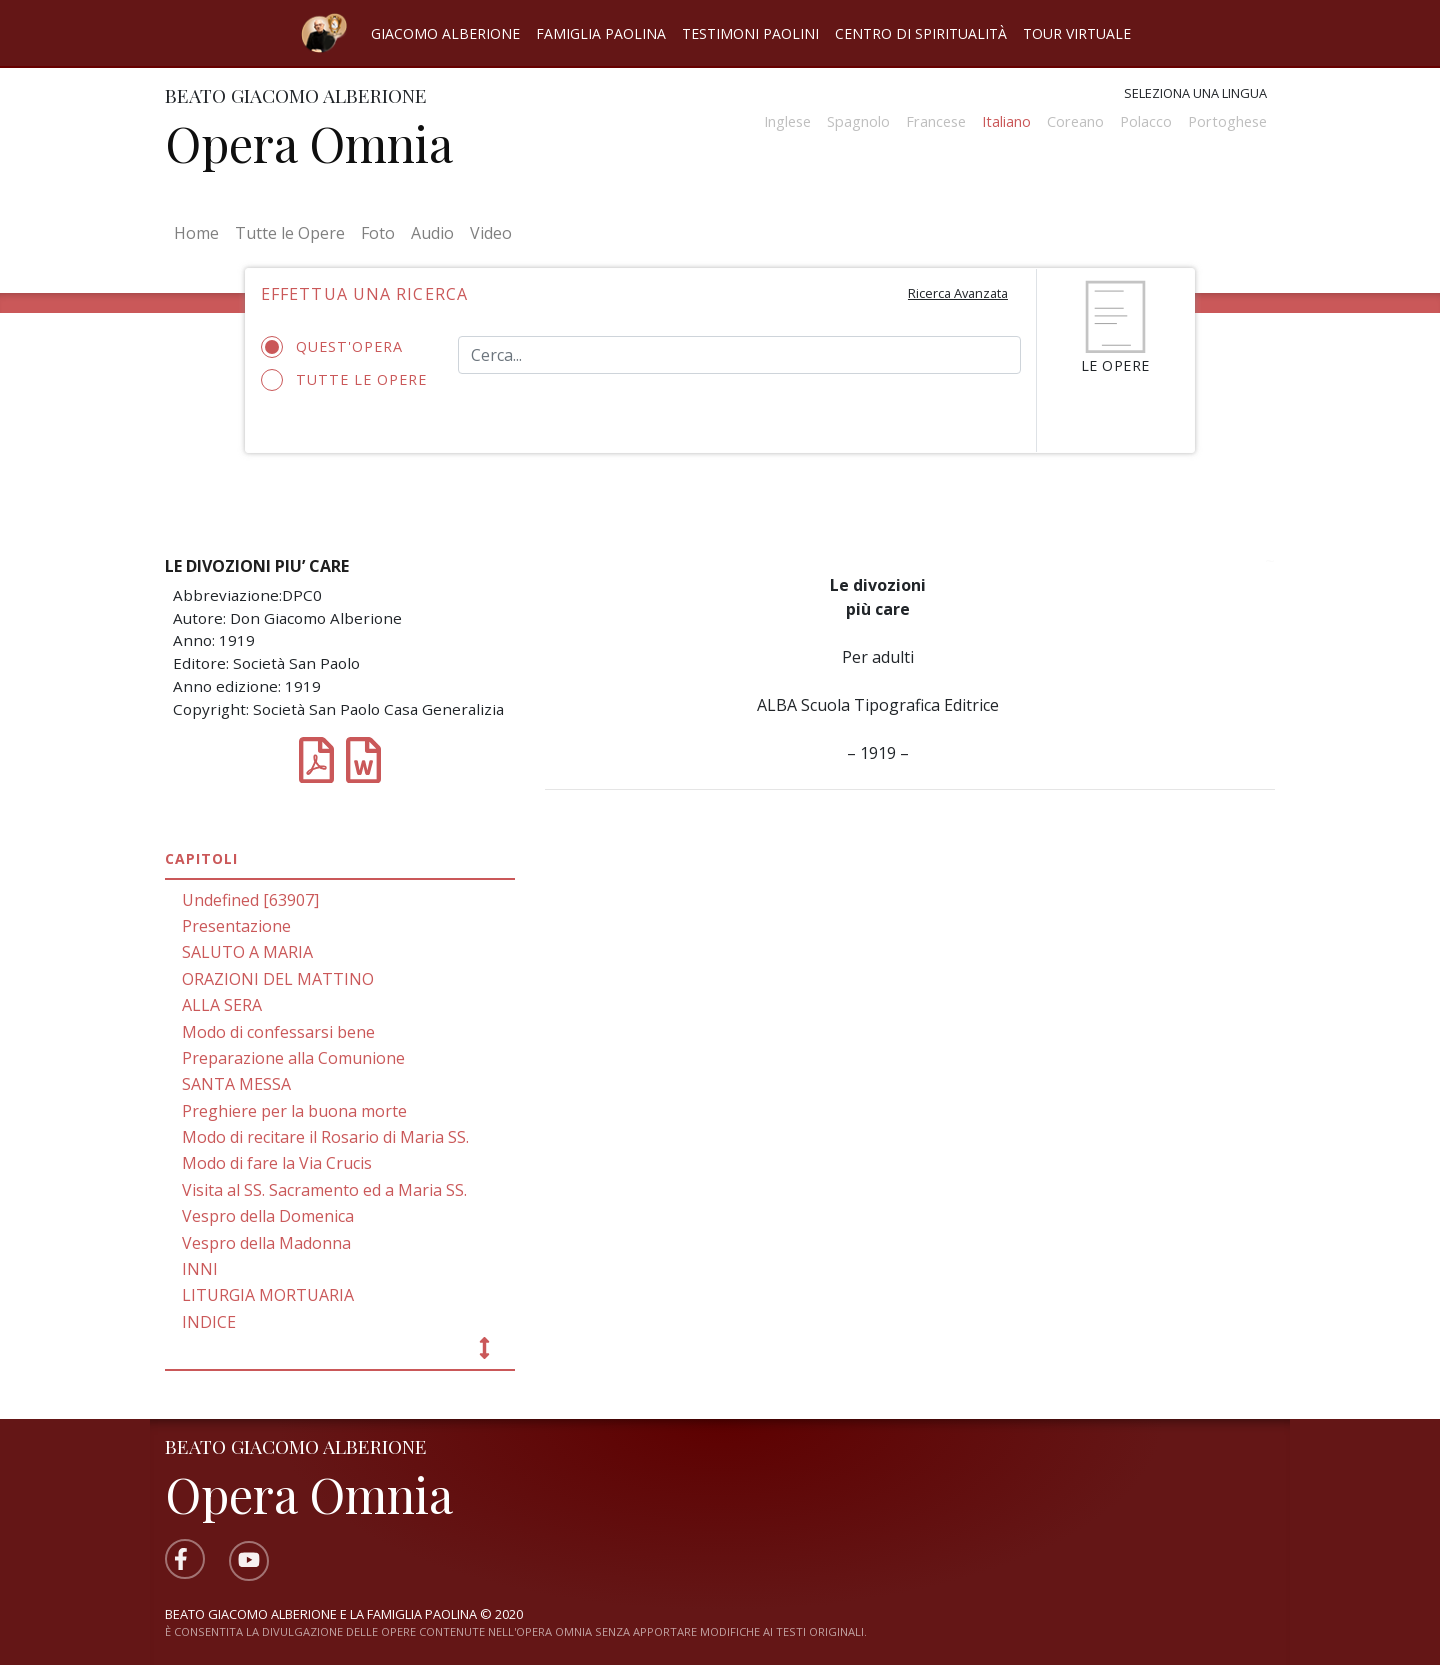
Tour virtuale (1077, 33)
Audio (432, 233)
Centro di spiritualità (921, 33)
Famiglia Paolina (601, 33)
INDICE (209, 1322)
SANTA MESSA (236, 1084)
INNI (200, 1269)
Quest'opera (338, 347)
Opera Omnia (309, 143)
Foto (378, 233)
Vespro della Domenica (268, 1216)
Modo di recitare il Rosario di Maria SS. (325, 1137)
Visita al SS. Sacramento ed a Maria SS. (324, 1190)
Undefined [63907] (250, 900)
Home (200, 232)
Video (491, 233)
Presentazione (236, 926)
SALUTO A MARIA (247, 952)
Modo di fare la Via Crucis (277, 1163)
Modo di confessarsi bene (278, 1032)
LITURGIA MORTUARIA (268, 1295)
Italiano (1006, 121)
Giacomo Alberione (445, 33)
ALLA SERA (222, 1005)
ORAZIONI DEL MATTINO (278, 979)
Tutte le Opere (290, 233)
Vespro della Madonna (266, 1243)
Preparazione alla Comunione (293, 1058)
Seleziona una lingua (1195, 93)
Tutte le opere (344, 380)
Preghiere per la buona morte (294, 1111)
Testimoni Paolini (750, 33)
